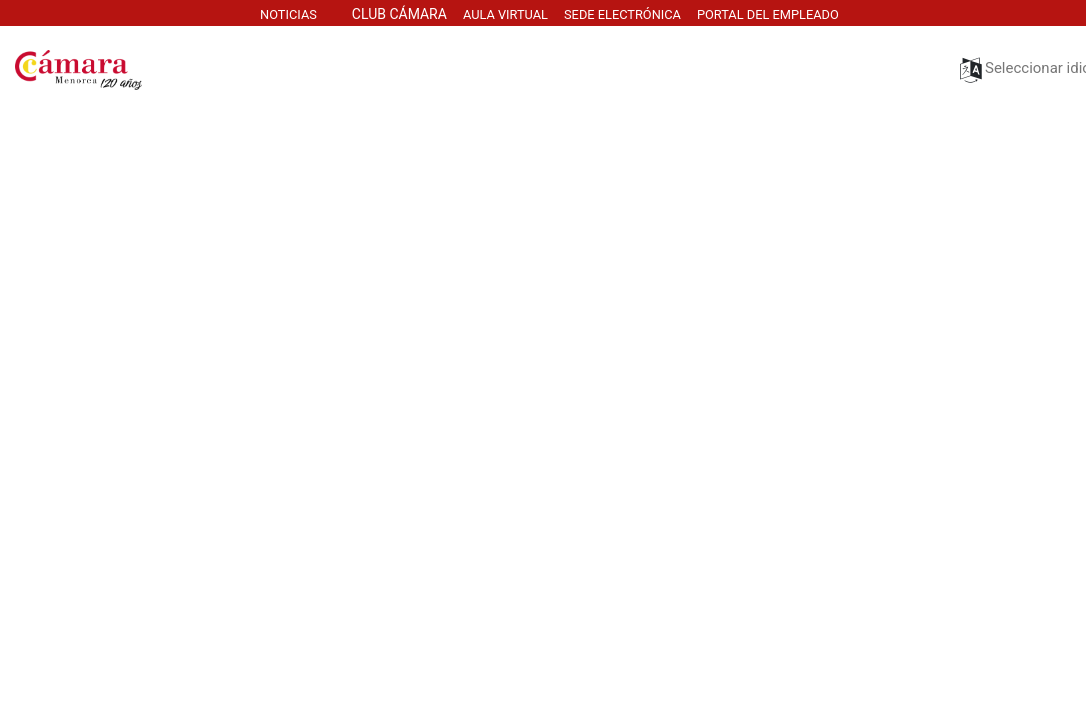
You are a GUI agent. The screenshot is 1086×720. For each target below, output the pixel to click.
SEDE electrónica (622, 14)
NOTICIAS (288, 14)
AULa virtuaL (505, 14)
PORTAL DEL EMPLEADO (769, 14)
